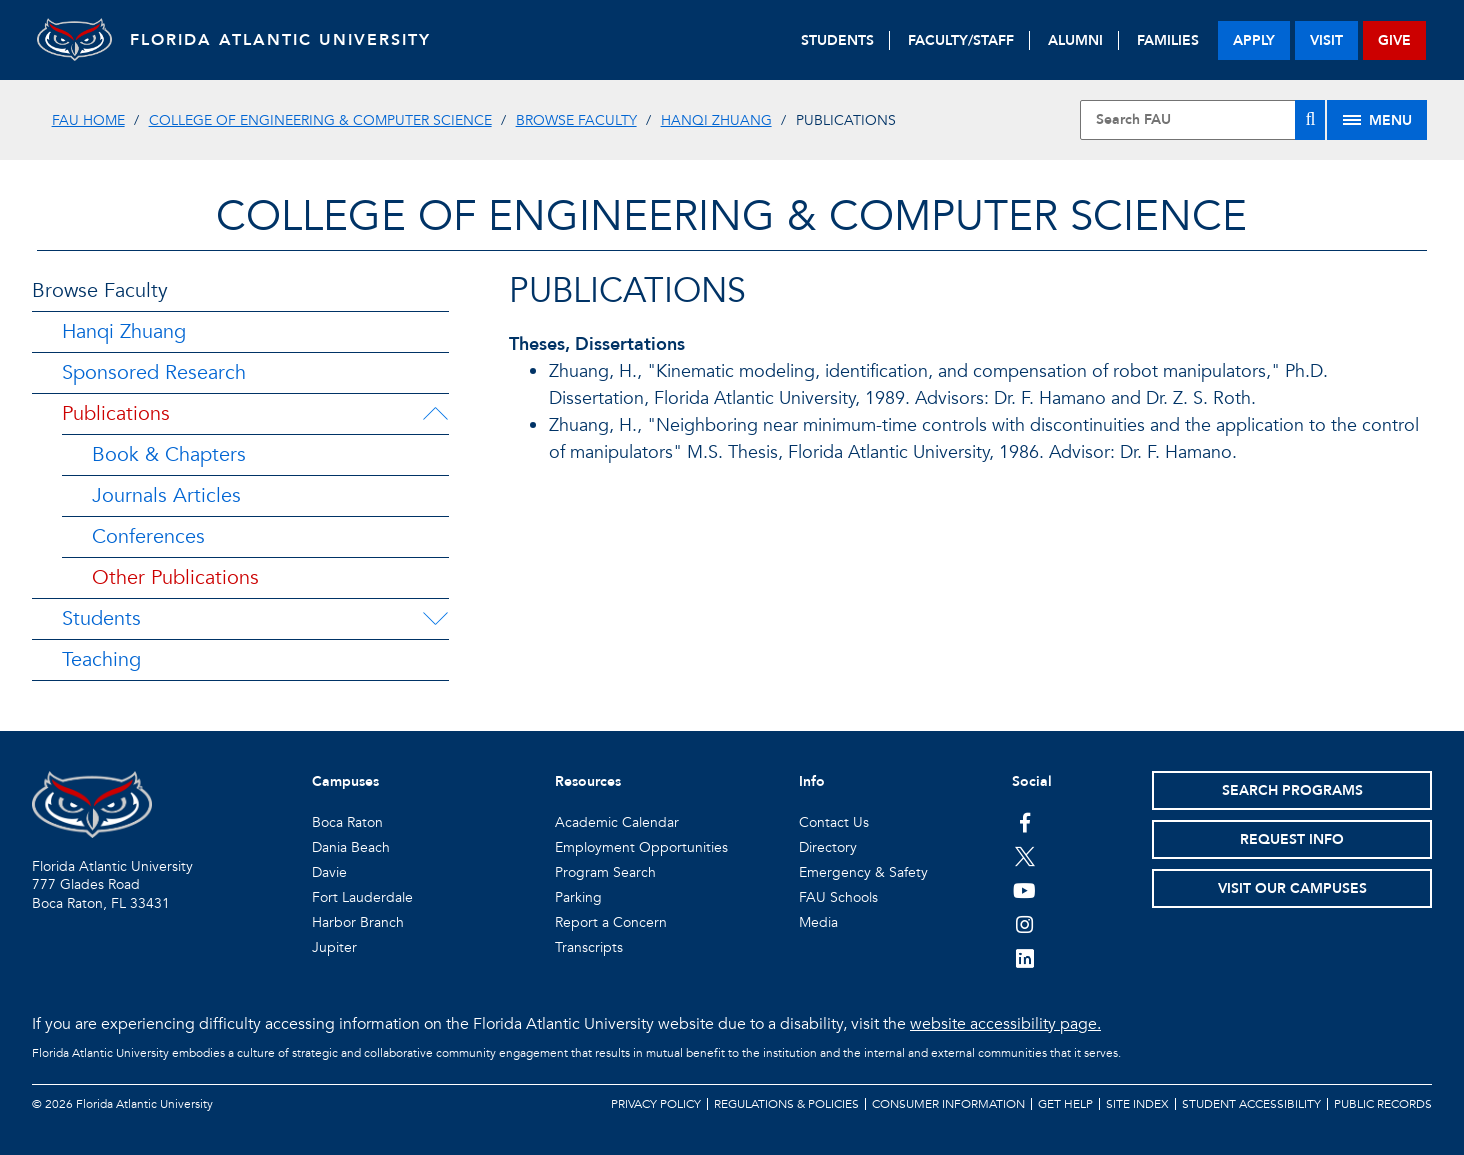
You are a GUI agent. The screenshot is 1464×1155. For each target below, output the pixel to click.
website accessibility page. (1005, 1024)
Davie (329, 872)
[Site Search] (1203, 120)
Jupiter (334, 947)
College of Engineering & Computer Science (320, 120)
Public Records (1383, 1104)
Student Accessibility (1251, 1104)
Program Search (605, 872)
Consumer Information (948, 1104)
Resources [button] (588, 781)
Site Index (1137, 1104)
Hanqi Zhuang (716, 120)
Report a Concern (611, 922)
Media (818, 922)
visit (1326, 40)
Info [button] (812, 781)
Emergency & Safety (863, 872)
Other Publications (175, 577)
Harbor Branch (358, 922)
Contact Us (834, 822)
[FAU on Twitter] (1024, 856)
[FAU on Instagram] (1024, 924)
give (1394, 40)
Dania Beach (351, 847)
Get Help (1065, 1104)
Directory (828, 847)
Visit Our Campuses (1292, 888)
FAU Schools (838, 897)
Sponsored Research (154, 372)
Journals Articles (166, 495)
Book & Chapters (169, 454)
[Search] (1310, 120)
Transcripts (589, 947)
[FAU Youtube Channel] (1024, 890)
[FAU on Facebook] (1024, 822)
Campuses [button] (345, 781)
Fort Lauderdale (362, 897)
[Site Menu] (1377, 120)
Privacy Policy (656, 1104)
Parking (578, 897)
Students (101, 618)
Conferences (148, 536)
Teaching (101, 659)
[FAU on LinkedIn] (1024, 958)
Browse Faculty (576, 120)
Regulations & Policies (786, 1104)
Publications (116, 413)
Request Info (1292, 839)
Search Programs (1292, 790)
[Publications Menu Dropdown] (435, 414)
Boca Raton (347, 822)
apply (1254, 40)
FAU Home (88, 120)
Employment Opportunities (641, 847)
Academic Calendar (617, 822)
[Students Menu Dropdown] (435, 619)
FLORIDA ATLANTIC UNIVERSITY (287, 40)
